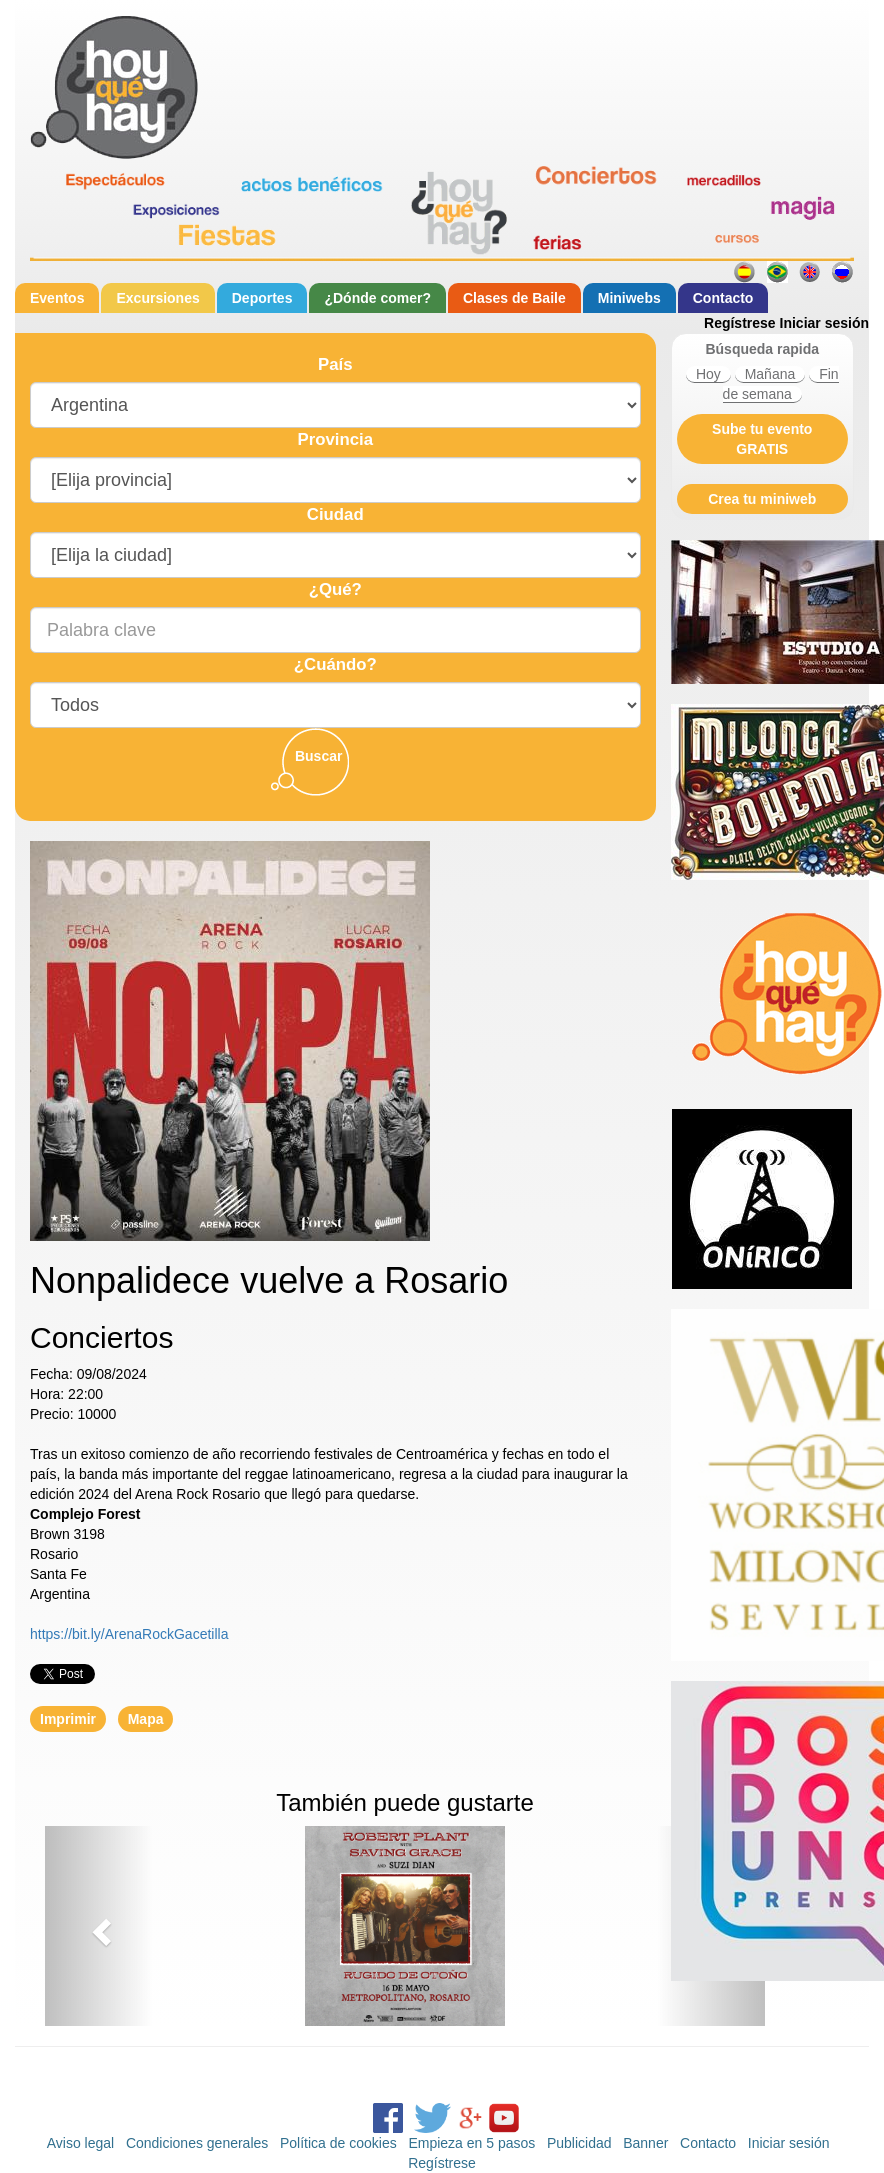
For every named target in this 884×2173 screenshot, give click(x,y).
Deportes (262, 298)
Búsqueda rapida (762, 349)
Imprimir (68, 1719)
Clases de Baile (514, 298)
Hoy (708, 374)
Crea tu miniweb (762, 499)
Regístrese (740, 323)
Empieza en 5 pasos (471, 2143)
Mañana (770, 374)
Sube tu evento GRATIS (762, 439)
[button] (99, 1926)
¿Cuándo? (335, 664)
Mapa (146, 1719)
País (335, 364)
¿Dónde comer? (377, 298)
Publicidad (579, 2143)
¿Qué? (335, 589)
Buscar (318, 756)
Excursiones (157, 298)
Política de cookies (338, 2143)
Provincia (335, 439)
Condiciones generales (197, 2143)
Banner (645, 2143)
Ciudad (335, 514)
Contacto (723, 298)
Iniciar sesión (824, 323)
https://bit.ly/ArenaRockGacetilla (129, 1634)
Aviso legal (80, 2143)
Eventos (57, 298)
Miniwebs (629, 298)
